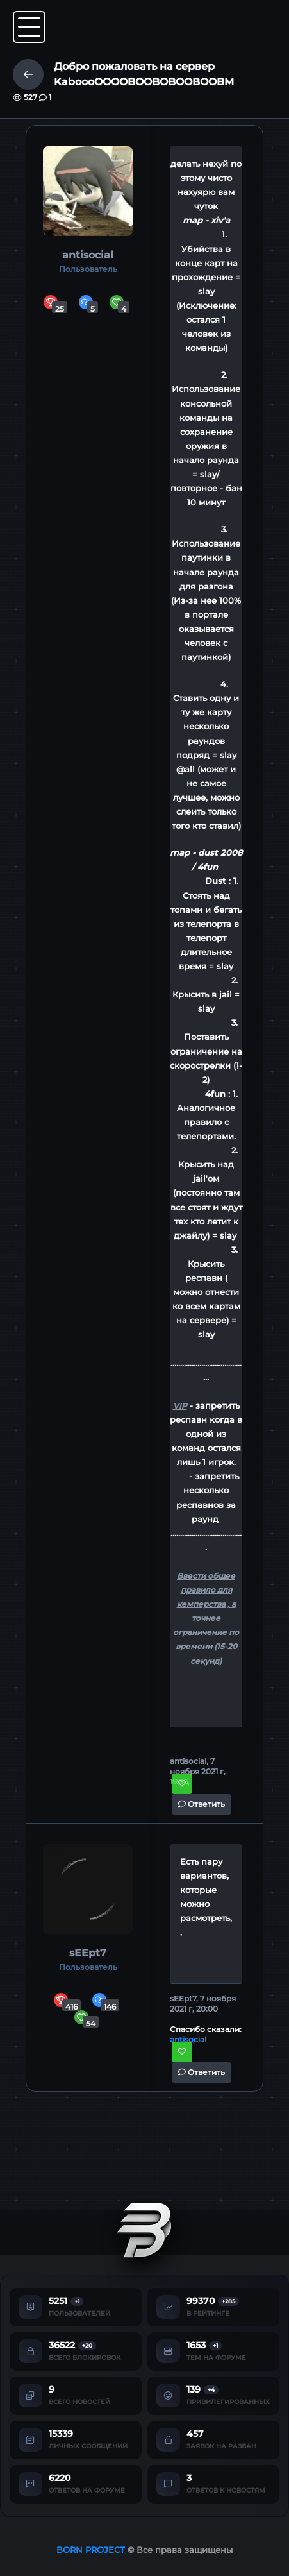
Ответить (201, 1804)
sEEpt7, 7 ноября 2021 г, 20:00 (203, 2003)
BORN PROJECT (90, 2550)
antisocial (87, 255)
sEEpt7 (87, 1953)
